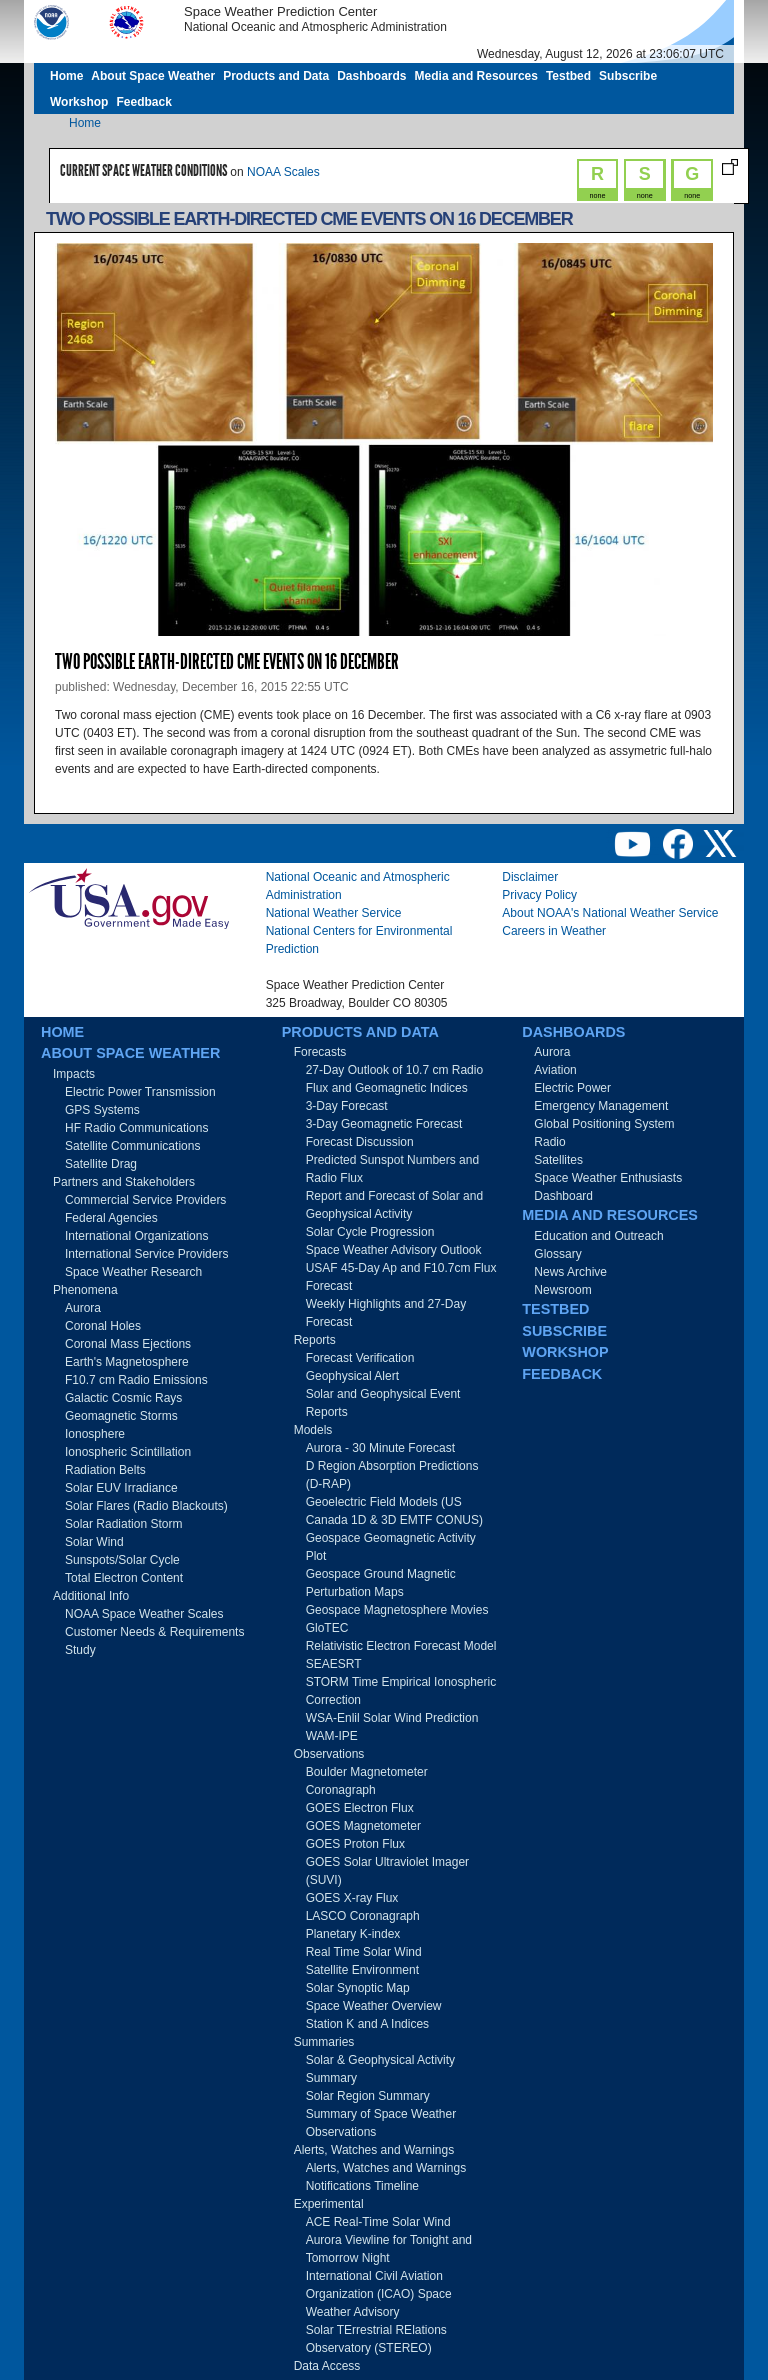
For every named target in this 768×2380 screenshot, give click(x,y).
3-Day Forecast (347, 1106)
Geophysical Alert (352, 1376)
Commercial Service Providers (145, 1200)
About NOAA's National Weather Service (610, 913)
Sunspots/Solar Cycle (122, 1560)
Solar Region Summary (368, 2096)
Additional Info (91, 1596)
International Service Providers (146, 1254)
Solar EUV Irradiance (121, 1488)
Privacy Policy (539, 895)
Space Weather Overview (374, 2006)
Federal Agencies (111, 1218)
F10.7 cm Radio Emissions (136, 1380)
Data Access (327, 2366)
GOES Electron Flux (360, 1808)
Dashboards (371, 76)
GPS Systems (102, 1110)
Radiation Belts (105, 1470)
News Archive (570, 1272)
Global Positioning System (604, 1124)
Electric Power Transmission (140, 1092)
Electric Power (572, 1088)
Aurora (83, 1308)
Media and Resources (476, 76)
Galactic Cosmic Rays (123, 1398)
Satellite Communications (132, 1146)
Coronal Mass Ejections (128, 1344)
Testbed (568, 76)
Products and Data (276, 76)
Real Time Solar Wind (364, 1952)
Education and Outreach (598, 1236)
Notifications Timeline (362, 2186)
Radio (549, 1142)
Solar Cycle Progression (370, 1232)
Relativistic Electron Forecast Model (401, 1646)
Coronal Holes (103, 1326)
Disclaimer (530, 877)
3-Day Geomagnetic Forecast (384, 1124)
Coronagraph (341, 1790)
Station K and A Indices (367, 2024)
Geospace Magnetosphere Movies (397, 1610)
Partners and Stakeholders (124, 1182)
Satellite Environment (362, 1970)
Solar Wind (94, 1542)
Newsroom (562, 1290)
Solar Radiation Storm (123, 1524)
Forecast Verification (360, 1358)
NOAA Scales (283, 172)
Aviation (555, 1070)
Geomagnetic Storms (121, 1416)
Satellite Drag (101, 1164)
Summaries (324, 2042)
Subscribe (628, 76)
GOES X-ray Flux (352, 1898)
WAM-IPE (332, 1736)
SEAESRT (334, 1664)
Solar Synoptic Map (358, 1988)
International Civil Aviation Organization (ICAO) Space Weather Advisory (379, 2294)
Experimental (329, 2204)
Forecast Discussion (360, 1142)
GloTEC (327, 1628)
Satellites (558, 1160)
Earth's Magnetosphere (127, 1362)
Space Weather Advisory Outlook (394, 1250)
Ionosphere (95, 1434)
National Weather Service (334, 913)
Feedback (143, 102)
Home (66, 76)
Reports (315, 1340)
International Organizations (136, 1236)
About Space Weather (153, 76)
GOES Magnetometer (363, 1826)
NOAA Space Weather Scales (144, 1614)
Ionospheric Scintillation (128, 1452)
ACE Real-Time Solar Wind (378, 2222)
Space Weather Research (133, 1272)
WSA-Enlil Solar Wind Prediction (392, 1718)
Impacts (74, 1074)
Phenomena (85, 1290)
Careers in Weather (554, 931)
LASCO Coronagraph (363, 1916)
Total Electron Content (124, 1578)
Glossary (557, 1254)
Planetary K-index (353, 1934)
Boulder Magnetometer (367, 1772)
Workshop (79, 102)
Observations (329, 1754)
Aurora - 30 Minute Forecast (380, 1448)
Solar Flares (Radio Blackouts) (146, 1506)
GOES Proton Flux (355, 1844)
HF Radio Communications (136, 1128)
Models (313, 1430)
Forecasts (320, 1052)
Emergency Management (601, 1106)
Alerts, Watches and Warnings (374, 2150)
